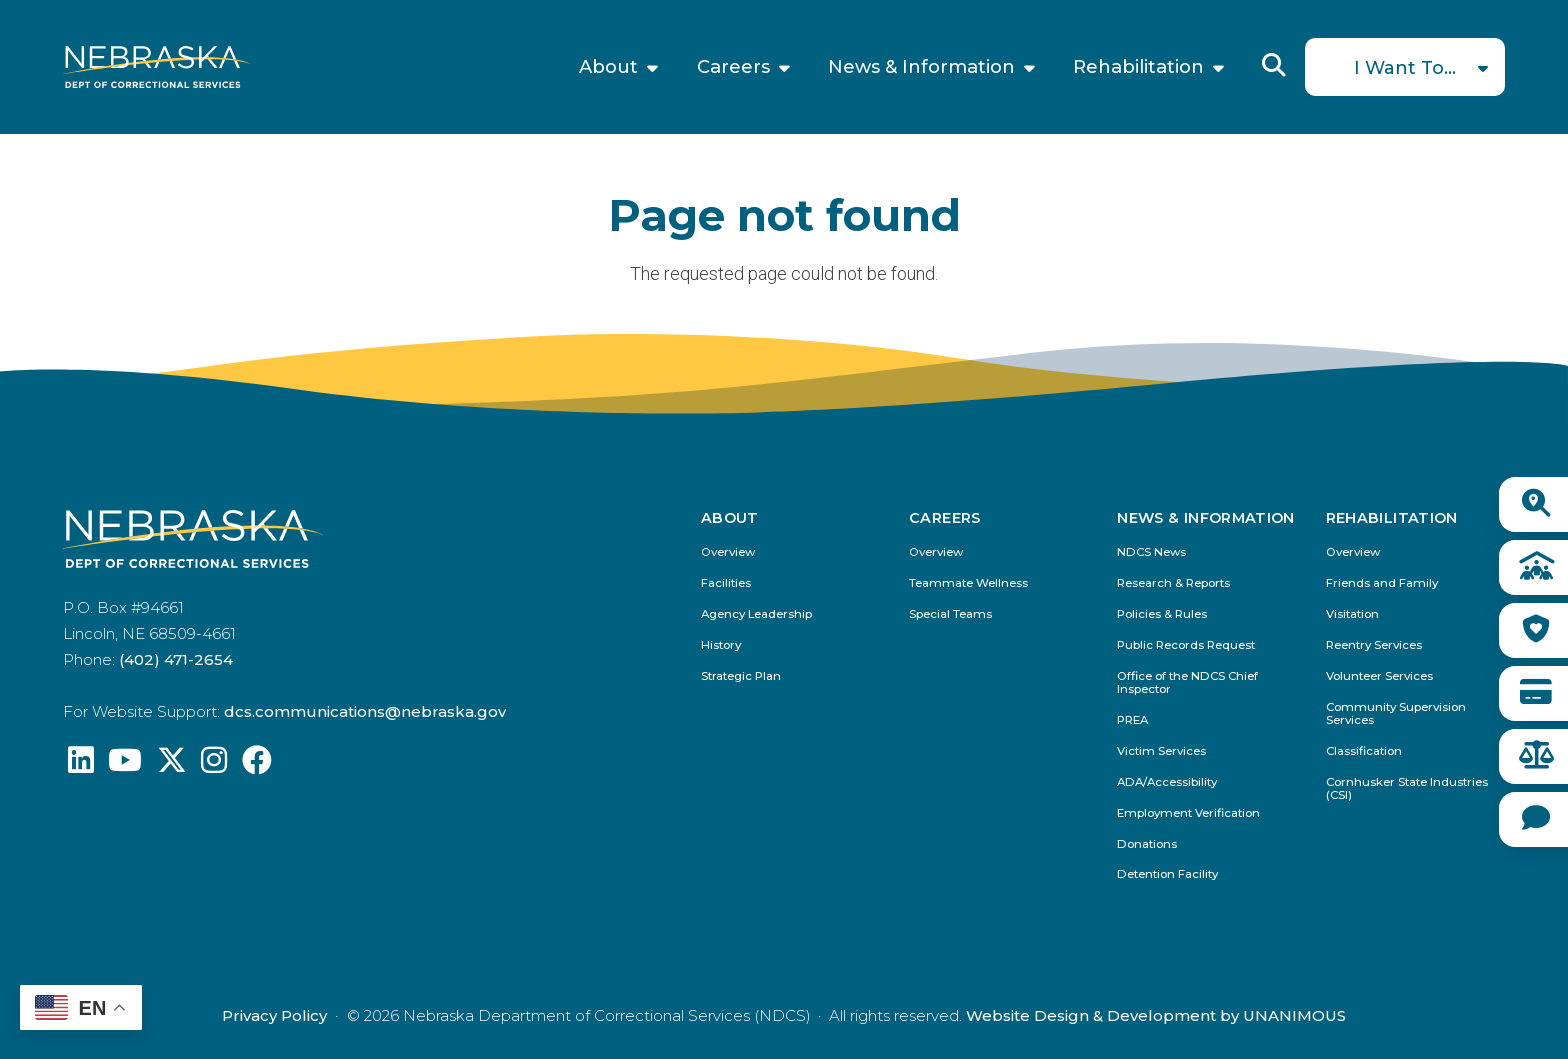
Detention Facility (1167, 874)
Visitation (1352, 614)
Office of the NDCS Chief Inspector (1187, 683)
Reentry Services (1374, 645)
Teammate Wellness (968, 583)
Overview (728, 552)
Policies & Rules (1162, 614)
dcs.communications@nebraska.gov (365, 711)
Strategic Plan (741, 676)
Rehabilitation (1138, 67)
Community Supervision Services (1396, 714)
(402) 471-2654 (176, 659)
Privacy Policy (274, 1015)
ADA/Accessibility (1167, 782)
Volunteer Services (1379, 676)
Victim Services (1161, 751)
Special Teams (950, 614)
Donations (1147, 844)
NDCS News (1151, 552)
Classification (1364, 751)
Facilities (726, 583)
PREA (1132, 720)
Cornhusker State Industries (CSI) (1407, 789)
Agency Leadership (756, 614)
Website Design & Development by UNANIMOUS (1156, 1015)
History (721, 645)
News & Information (921, 67)
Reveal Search (1274, 65)
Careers (733, 67)
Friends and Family (1382, 583)
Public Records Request (1186, 645)
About (608, 67)
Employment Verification (1188, 813)
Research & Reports (1173, 583)
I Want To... (1405, 68)
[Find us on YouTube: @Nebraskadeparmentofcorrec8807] (125, 765)
